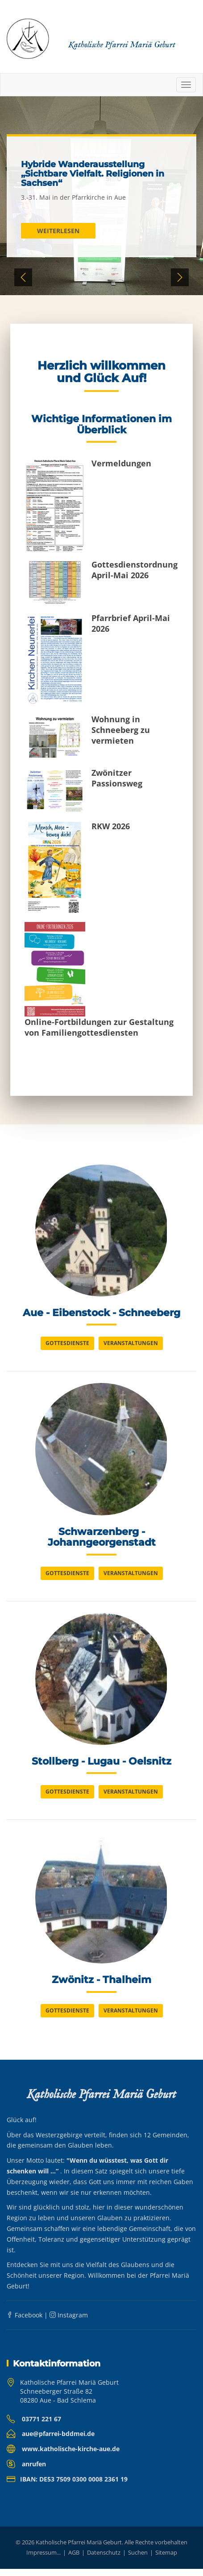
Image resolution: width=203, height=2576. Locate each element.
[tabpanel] (101, 195)
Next (180, 277)
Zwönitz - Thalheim (101, 1986)
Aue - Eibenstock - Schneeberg (101, 1314)
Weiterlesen (58, 230)
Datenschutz (103, 2559)
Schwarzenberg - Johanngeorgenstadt (102, 1540)
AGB (73, 2559)
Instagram (69, 2321)
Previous (23, 277)
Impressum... (43, 2559)
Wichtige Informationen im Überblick (101, 424)
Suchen (138, 2559)
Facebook (24, 2321)
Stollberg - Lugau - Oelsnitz (101, 1766)
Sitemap (166, 2559)
